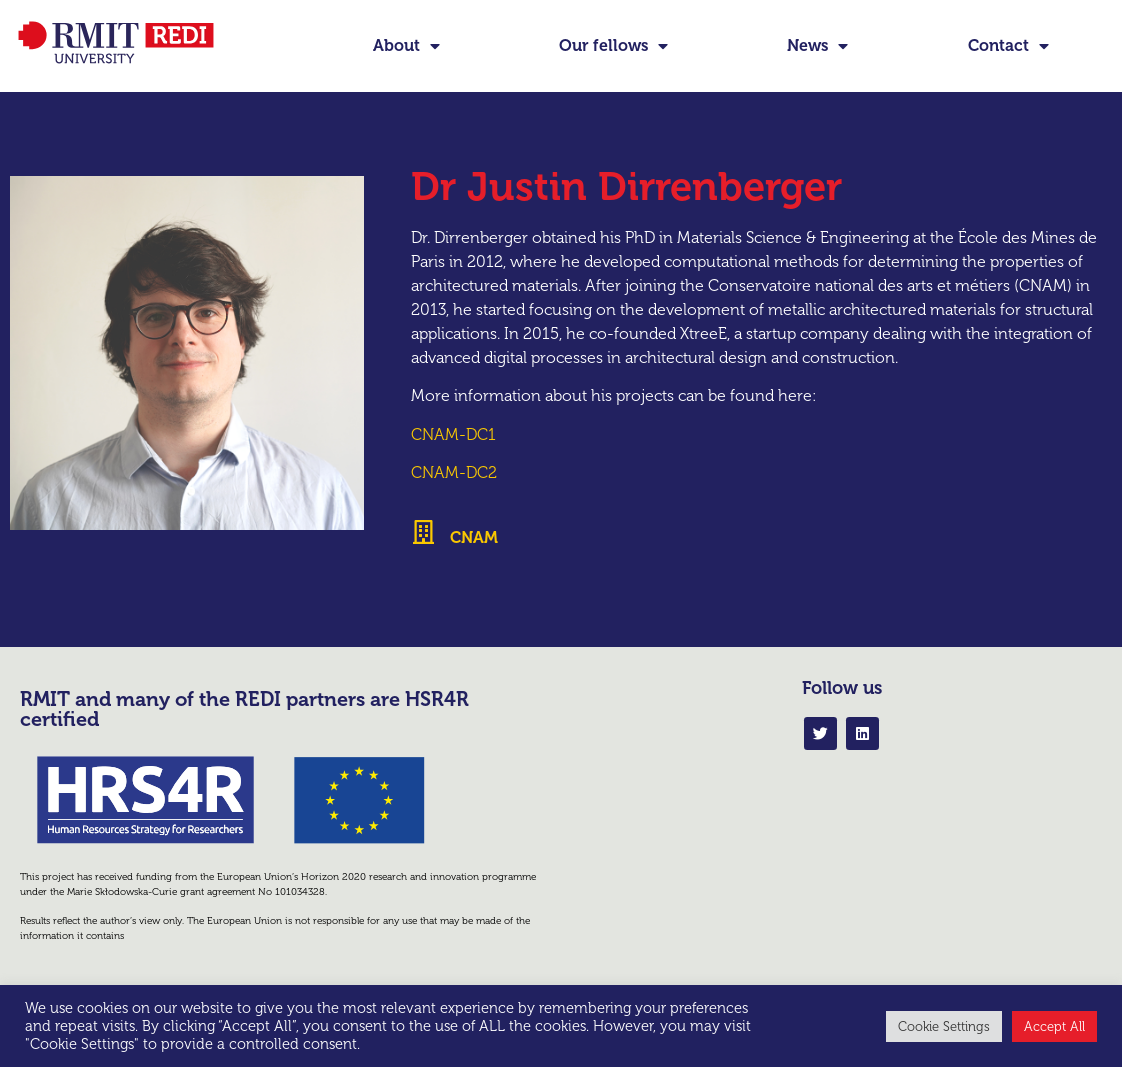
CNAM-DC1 (453, 459)
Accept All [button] (1054, 1026)
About (406, 46)
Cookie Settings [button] (944, 1026)
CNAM (474, 562)
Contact (1008, 46)
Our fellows (613, 46)
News (817, 46)
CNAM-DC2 (454, 498)
